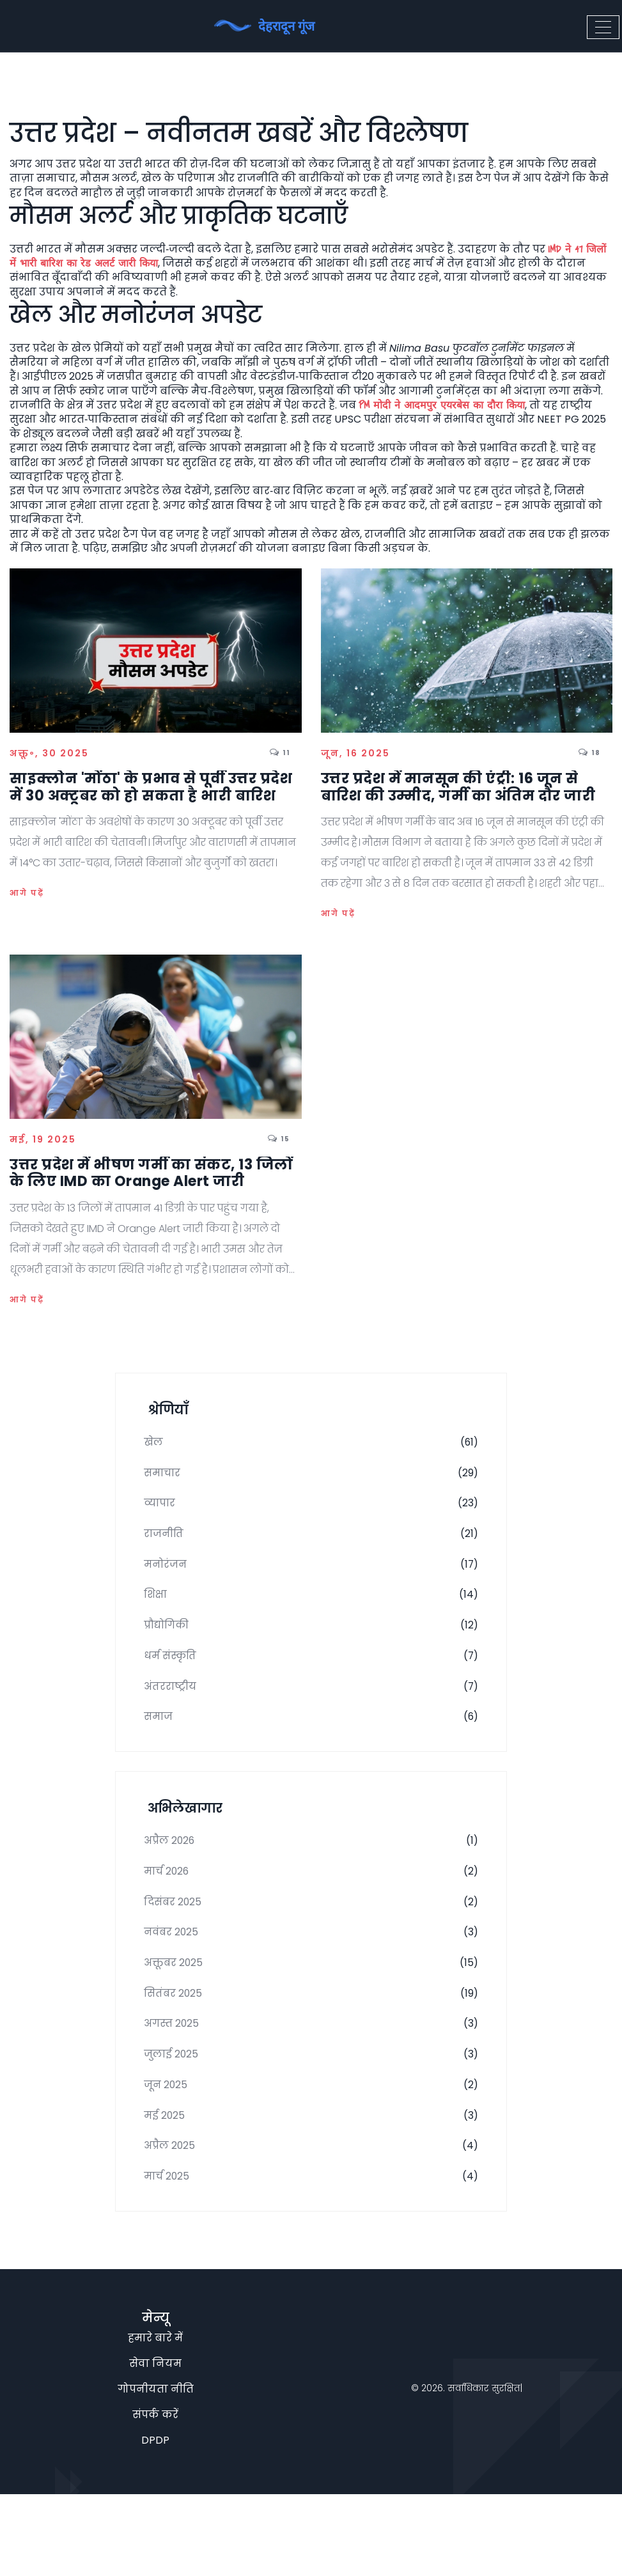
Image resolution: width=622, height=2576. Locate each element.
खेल (311, 1445)
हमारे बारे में (155, 2419)
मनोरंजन (311, 1581)
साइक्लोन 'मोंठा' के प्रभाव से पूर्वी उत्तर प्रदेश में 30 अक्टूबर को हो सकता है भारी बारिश (151, 787)
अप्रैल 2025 (311, 2220)
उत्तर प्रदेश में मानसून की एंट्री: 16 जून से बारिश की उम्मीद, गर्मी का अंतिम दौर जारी (458, 787)
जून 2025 (311, 2152)
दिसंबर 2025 (311, 1949)
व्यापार (311, 1513)
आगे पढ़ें (27, 893)
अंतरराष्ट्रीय (311, 1716)
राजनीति (311, 1547)
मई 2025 (311, 2186)
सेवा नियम (155, 2445)
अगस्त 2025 (311, 2085)
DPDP (155, 2522)
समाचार (311, 1479)
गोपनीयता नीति (156, 2470)
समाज (311, 1750)
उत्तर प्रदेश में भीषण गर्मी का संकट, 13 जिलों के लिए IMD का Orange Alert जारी (151, 1173)
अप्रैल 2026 (311, 1881)
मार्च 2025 (311, 2254)
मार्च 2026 (311, 1915)
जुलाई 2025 (311, 2118)
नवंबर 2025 (311, 1983)
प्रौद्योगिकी (311, 1649)
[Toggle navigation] (603, 26)
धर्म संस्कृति (311, 1682)
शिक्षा (311, 1615)
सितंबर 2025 (311, 2051)
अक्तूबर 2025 (311, 2017)
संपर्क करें (155, 2496)
